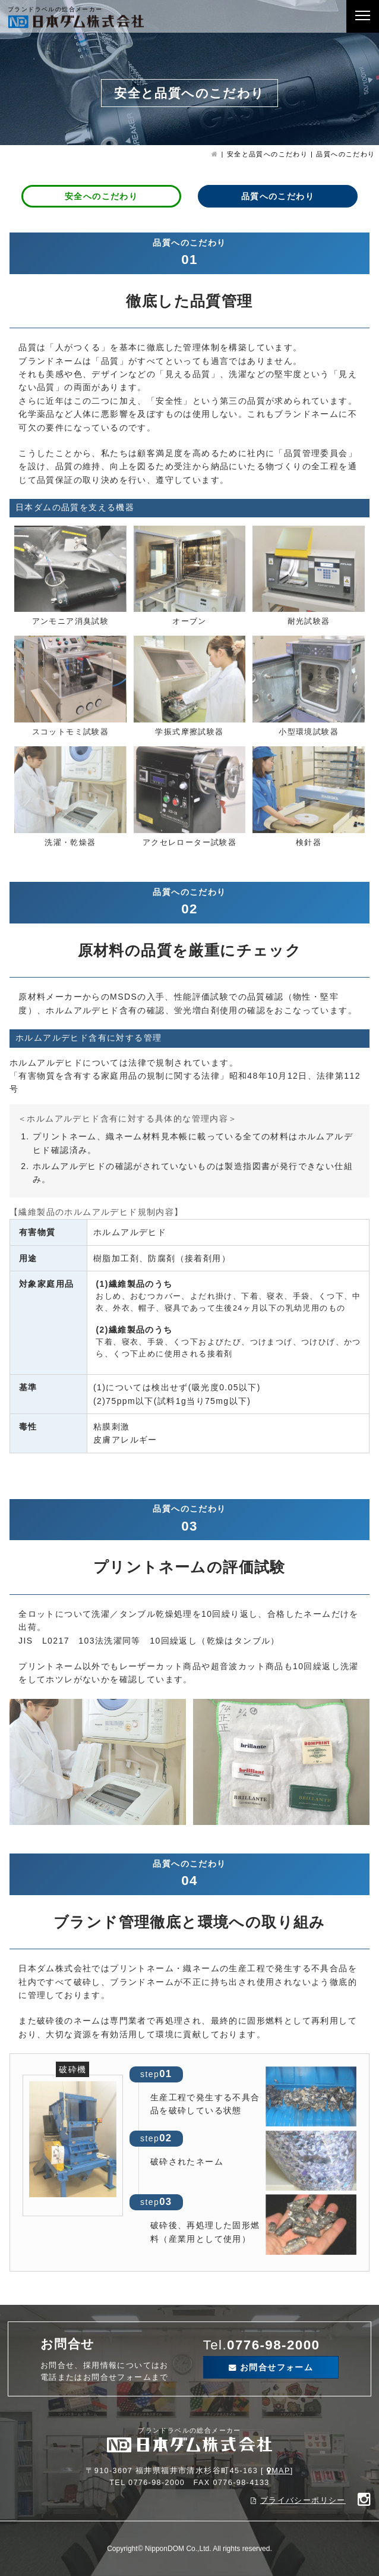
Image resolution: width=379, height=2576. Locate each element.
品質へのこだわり (277, 196)
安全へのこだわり (101, 196)
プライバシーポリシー (303, 2500)
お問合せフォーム (276, 2367)
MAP (280, 2471)
